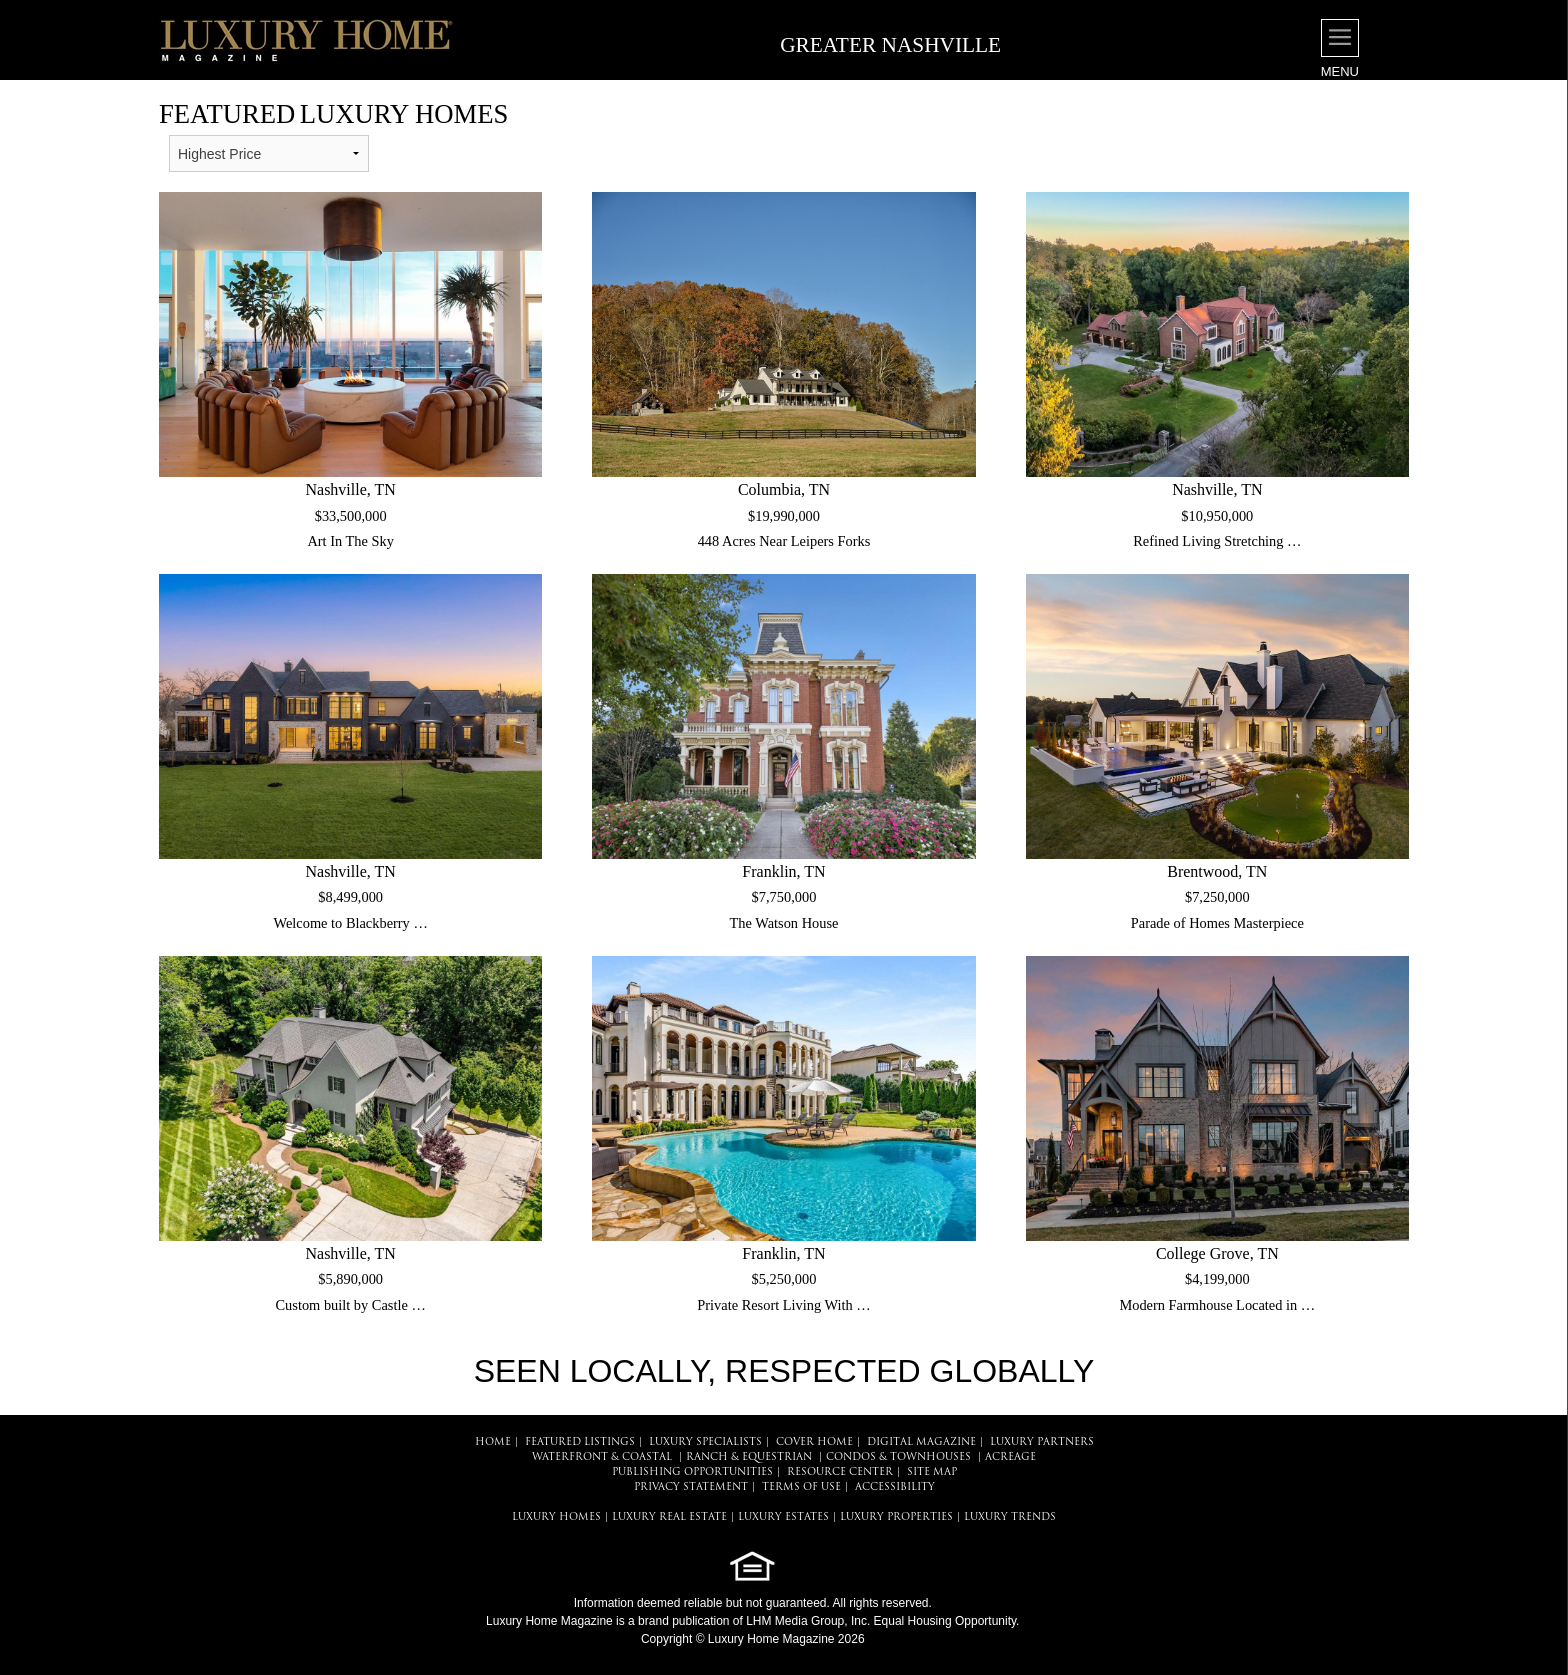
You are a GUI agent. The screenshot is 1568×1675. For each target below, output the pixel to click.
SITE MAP (932, 1472)
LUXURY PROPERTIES (896, 1517)
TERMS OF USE (801, 1487)
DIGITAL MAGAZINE (921, 1442)
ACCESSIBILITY (895, 1487)
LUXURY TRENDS (1010, 1517)
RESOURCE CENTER (840, 1472)
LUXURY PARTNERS (1042, 1442)
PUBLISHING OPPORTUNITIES (692, 1472)
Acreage (1010, 1457)
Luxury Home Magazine (549, 1621)
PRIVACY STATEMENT (691, 1487)
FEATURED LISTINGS (580, 1442)
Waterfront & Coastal (602, 1457)
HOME (493, 1442)
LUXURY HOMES (556, 1517)
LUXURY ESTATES (783, 1517)
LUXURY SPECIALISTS (705, 1442)
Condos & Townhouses (898, 1457)
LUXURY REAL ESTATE (669, 1517)
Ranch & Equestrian (749, 1457)
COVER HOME (814, 1442)
